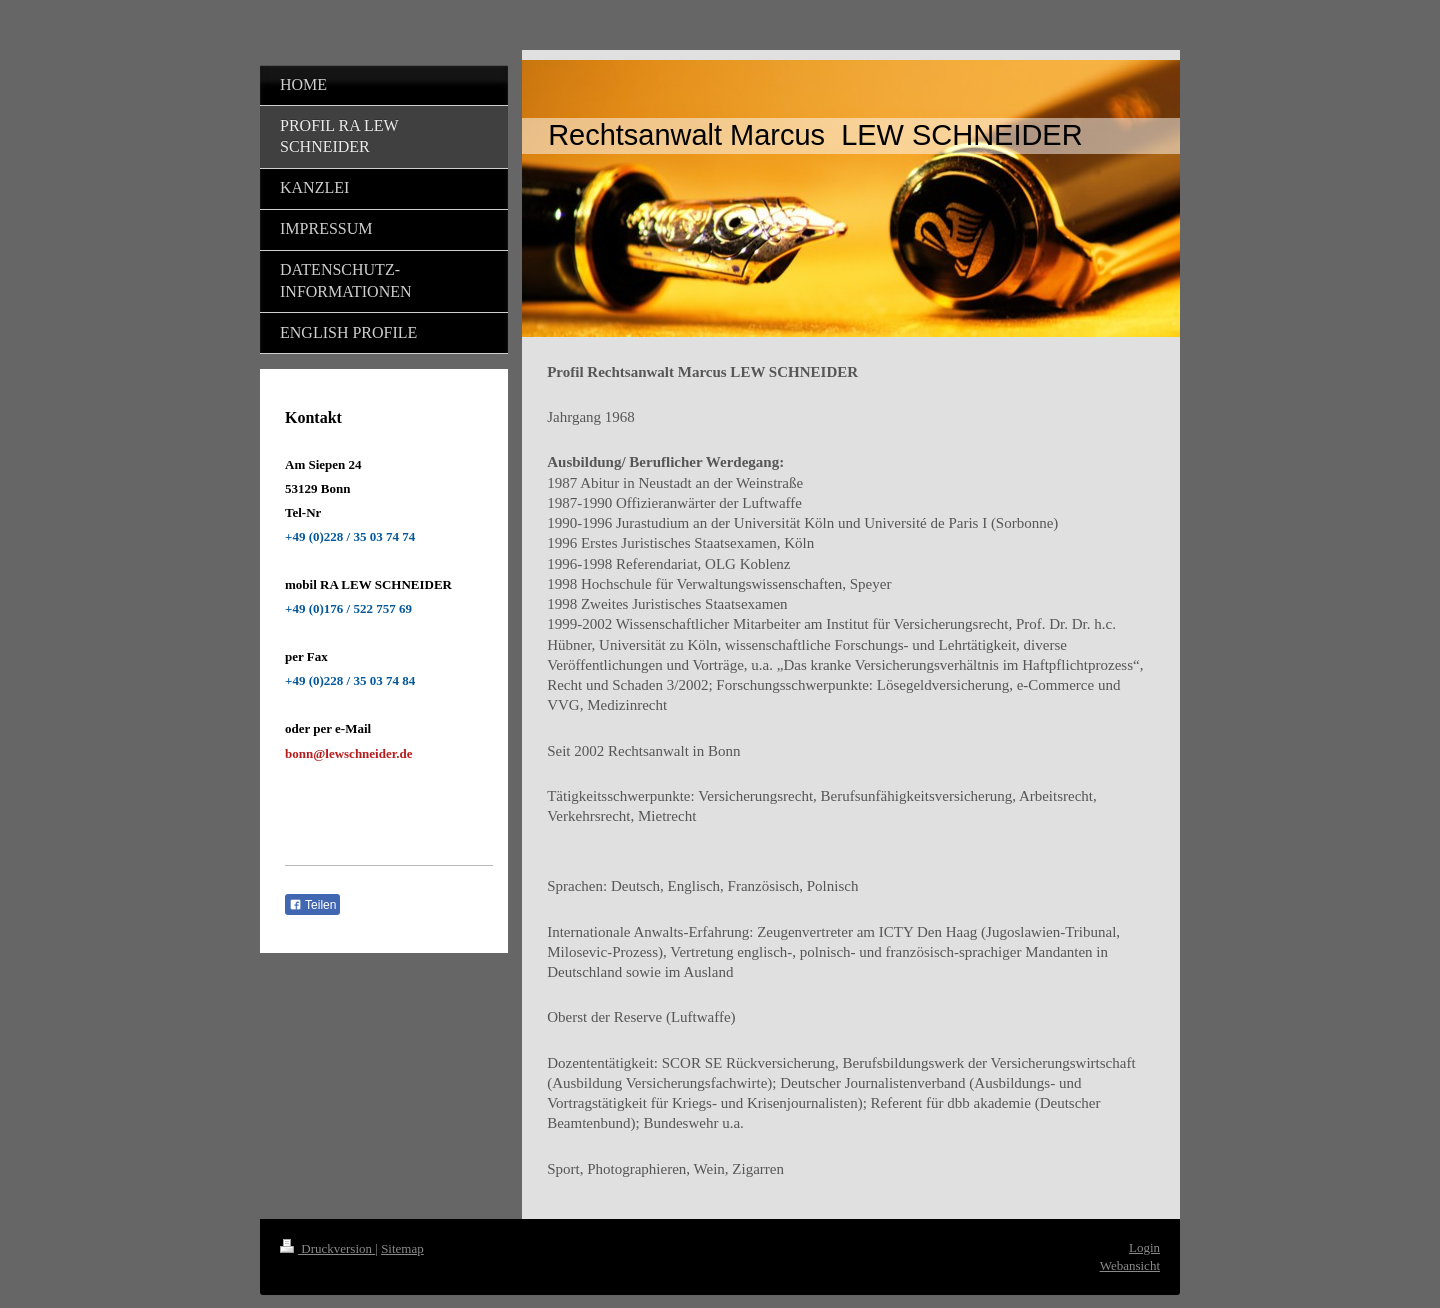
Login (1144, 1247)
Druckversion (327, 1248)
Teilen (312, 905)
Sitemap (402, 1248)
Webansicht (1130, 1265)
